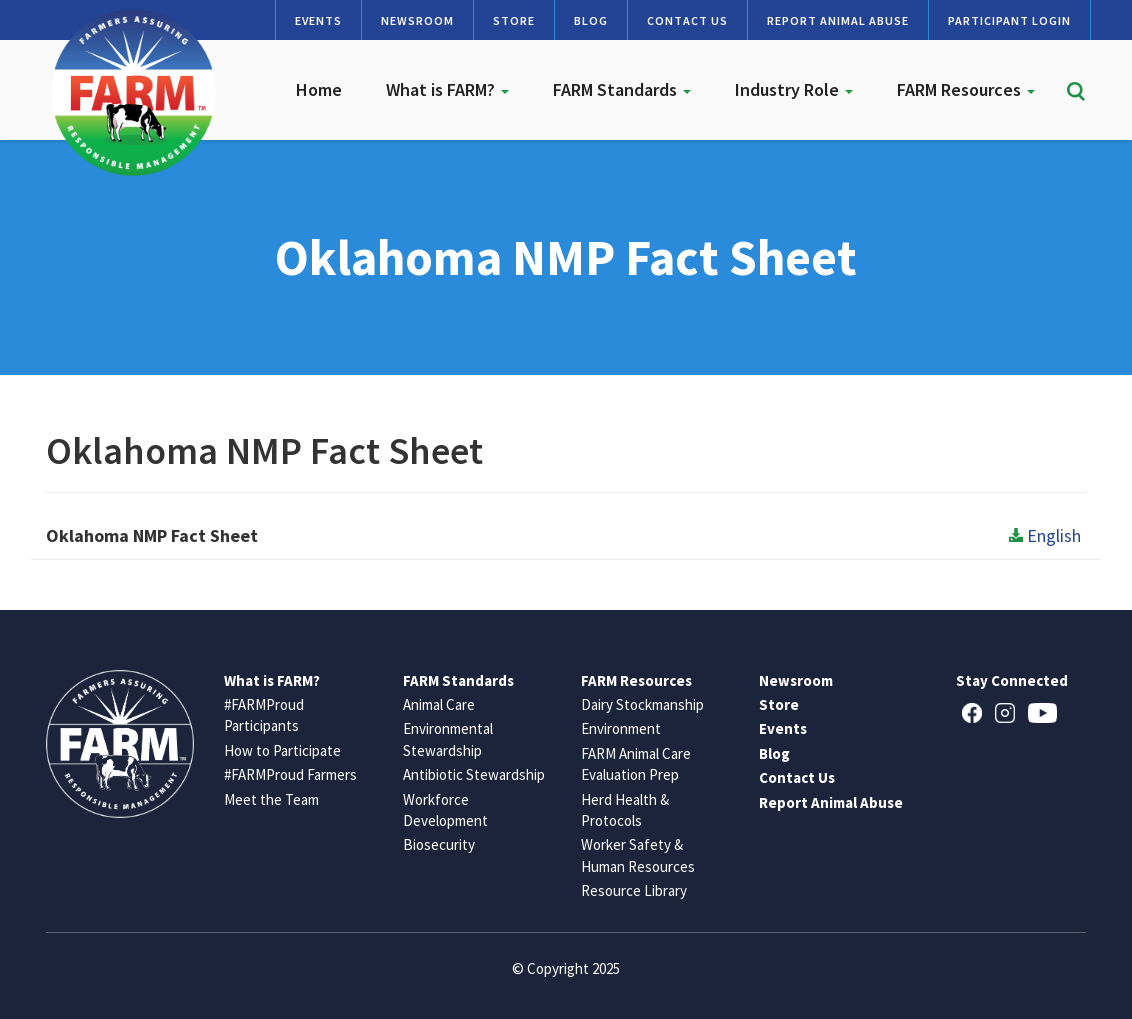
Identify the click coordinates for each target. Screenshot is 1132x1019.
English (1045, 535)
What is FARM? (447, 89)
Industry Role (794, 89)
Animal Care (439, 704)
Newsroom (417, 20)
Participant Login (1009, 20)
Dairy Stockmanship (642, 704)
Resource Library (634, 890)
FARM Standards (622, 89)
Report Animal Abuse (838, 20)
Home (319, 89)
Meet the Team (271, 799)
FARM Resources (966, 89)
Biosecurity (439, 844)
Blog (591, 20)
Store (514, 20)
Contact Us (687, 20)
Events (318, 20)
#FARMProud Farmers (290, 774)
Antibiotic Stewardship (474, 774)
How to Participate (282, 750)
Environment (621, 728)
